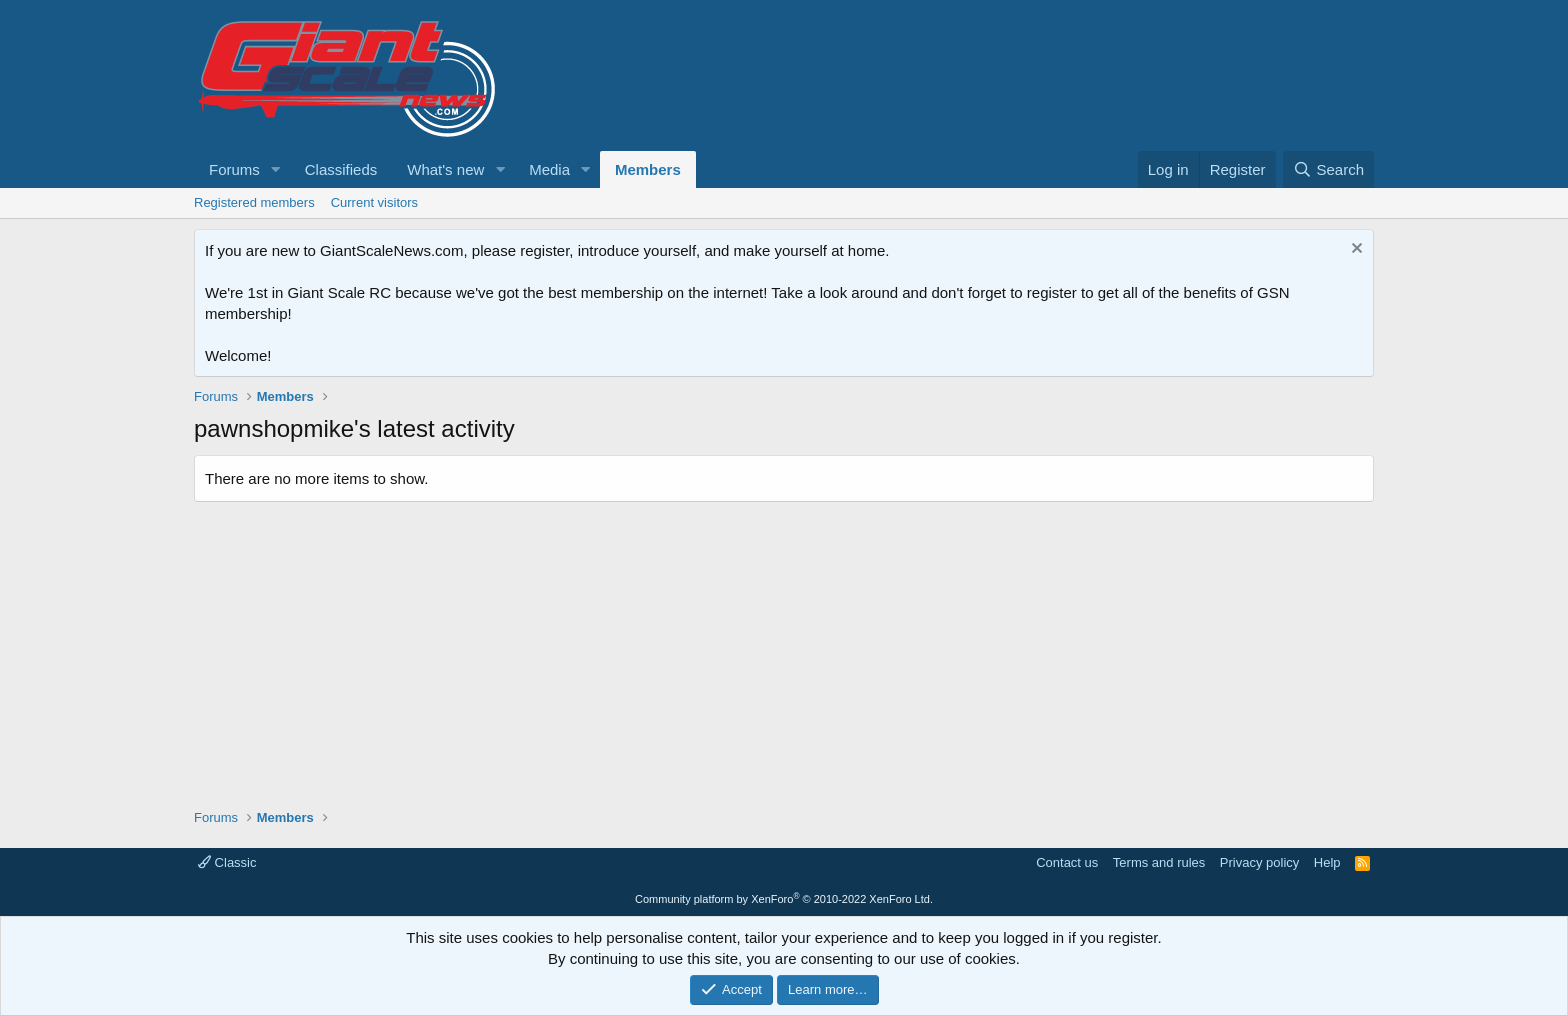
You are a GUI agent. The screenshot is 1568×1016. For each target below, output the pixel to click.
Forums (234, 169)
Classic (227, 862)
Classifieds (341, 169)
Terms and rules (1159, 862)
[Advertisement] (784, 648)
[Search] (1328, 169)
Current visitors (374, 202)
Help (1327, 862)
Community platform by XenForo (784, 899)
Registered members (254, 202)
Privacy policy (1259, 862)
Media (549, 169)
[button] (276, 169)
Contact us (1067, 862)
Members (648, 169)
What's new (445, 169)
